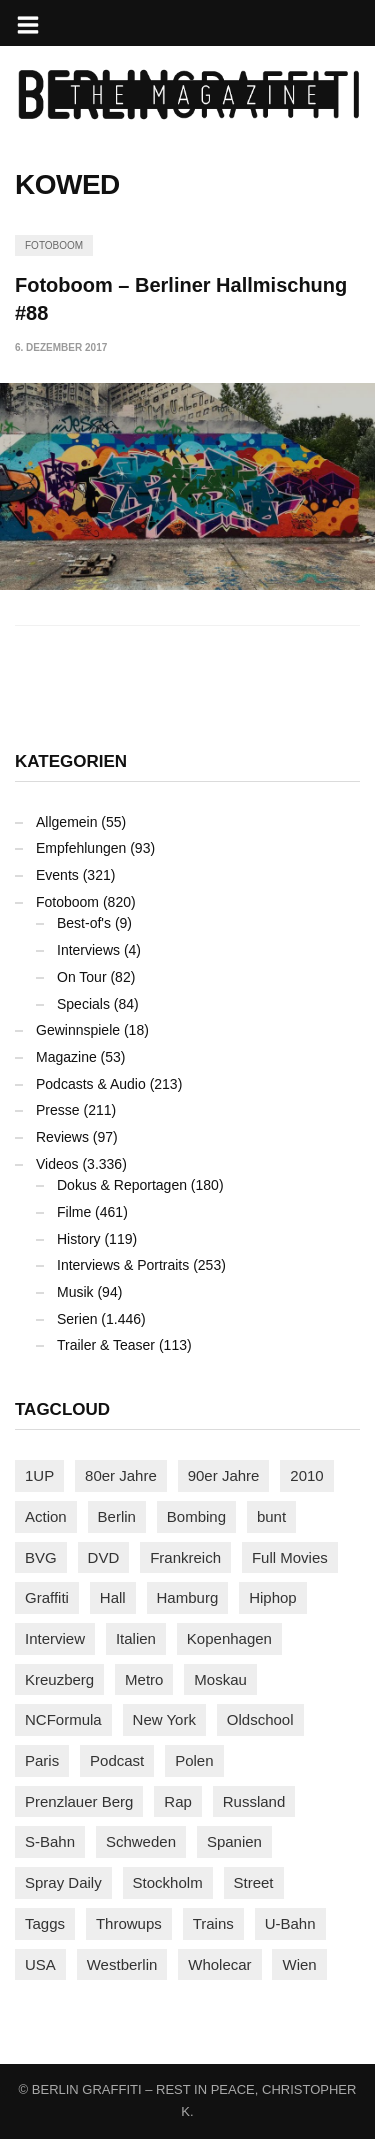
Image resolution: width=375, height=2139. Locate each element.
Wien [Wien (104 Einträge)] (299, 1964)
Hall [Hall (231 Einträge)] (113, 1597)
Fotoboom (54, 245)
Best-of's (84, 923)
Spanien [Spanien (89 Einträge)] (234, 1841)
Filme (74, 1212)
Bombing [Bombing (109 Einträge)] (196, 1516)
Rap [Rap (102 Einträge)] (178, 1801)
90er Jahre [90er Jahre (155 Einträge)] (224, 1475)
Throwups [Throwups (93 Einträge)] (129, 1923)
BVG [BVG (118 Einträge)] (41, 1557)
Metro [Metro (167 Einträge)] (144, 1679)
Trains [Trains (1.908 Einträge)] (213, 1923)
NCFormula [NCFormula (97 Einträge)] (63, 1719)
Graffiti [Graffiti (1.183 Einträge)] (47, 1597)
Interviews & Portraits (123, 1265)
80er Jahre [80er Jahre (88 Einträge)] (121, 1475)
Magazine (66, 1057)
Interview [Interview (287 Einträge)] (55, 1638)
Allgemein (66, 822)
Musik (75, 1292)
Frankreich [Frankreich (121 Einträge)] (185, 1557)
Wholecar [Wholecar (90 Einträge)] (219, 1964)
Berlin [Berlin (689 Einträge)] (117, 1516)
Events (57, 875)
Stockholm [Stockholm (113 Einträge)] (168, 1882)
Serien (77, 1319)
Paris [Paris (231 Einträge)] (42, 1760)
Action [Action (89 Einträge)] (46, 1516)
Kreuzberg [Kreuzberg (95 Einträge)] (59, 1679)
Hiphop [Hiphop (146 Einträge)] (273, 1597)
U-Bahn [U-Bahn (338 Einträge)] (290, 1923)
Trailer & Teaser (106, 1345)
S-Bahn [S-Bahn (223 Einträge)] (50, 1841)
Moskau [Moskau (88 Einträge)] (220, 1679)
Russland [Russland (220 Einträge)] (254, 1801)
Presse (58, 1110)
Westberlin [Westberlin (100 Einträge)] (122, 1964)
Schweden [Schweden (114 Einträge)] (141, 1841)
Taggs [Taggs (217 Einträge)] (45, 1923)
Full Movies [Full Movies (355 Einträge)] (290, 1557)
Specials (83, 1004)
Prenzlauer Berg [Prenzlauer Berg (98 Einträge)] (79, 1801)
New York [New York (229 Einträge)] (164, 1719)
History (79, 1239)
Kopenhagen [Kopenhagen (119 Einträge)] (229, 1638)
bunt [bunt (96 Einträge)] (271, 1516)
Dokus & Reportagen (122, 1185)
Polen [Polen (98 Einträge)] (194, 1760)
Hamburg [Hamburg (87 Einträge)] (188, 1597)
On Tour (82, 977)
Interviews (88, 950)
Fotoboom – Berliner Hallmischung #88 (181, 299)
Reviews (62, 1137)
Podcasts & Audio (91, 1084)
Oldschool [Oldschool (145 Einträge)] (260, 1719)
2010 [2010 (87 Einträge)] (306, 1475)
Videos (57, 1164)
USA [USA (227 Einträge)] (40, 1964)
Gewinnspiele (78, 1030)
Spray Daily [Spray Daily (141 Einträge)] (63, 1882)
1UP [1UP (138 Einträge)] (39, 1475)
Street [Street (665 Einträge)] (254, 1882)
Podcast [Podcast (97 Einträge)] (117, 1760)
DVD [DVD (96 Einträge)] (104, 1557)
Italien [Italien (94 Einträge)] (136, 1638)
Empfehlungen (81, 848)
